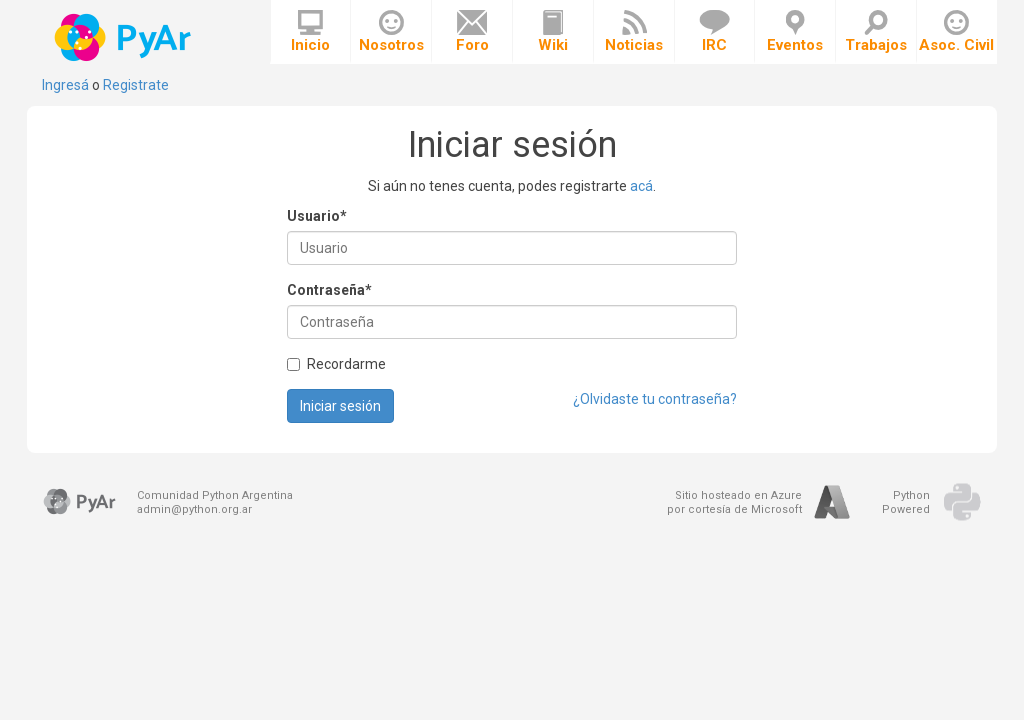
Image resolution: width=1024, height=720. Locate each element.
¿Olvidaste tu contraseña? (655, 399)
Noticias (634, 32)
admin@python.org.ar (194, 509)
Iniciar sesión (340, 406)
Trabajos (876, 32)
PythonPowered (906, 502)
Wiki (553, 32)
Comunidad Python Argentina (215, 495)
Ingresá (65, 85)
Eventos (795, 32)
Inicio (310, 32)
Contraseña (329, 290)
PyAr (124, 37)
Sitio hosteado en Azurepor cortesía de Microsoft (734, 502)
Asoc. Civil (956, 32)
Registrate (136, 85)
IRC (714, 32)
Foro (472, 32)
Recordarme (336, 364)
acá (641, 186)
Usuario (317, 216)
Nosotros (391, 32)
